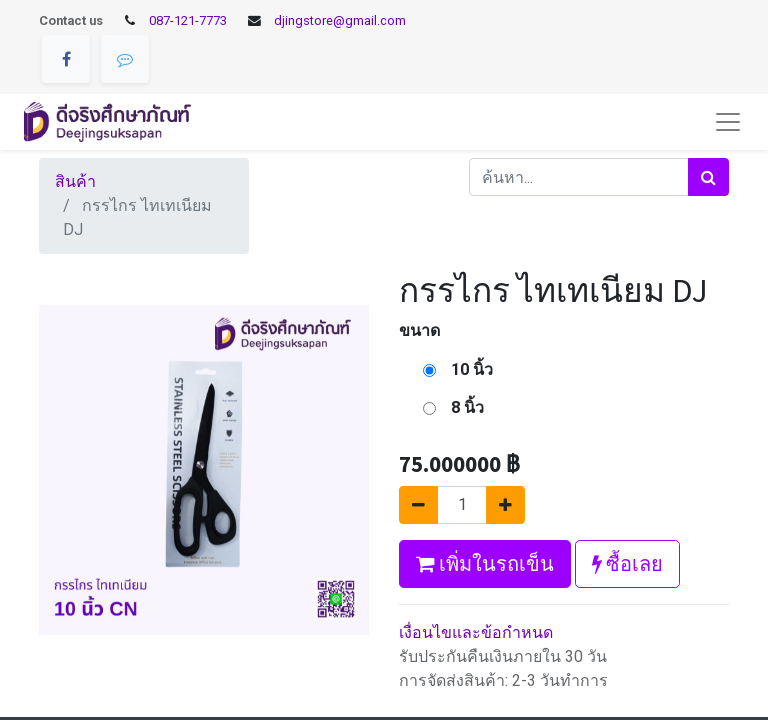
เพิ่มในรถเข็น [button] (485, 563)
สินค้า (75, 181)
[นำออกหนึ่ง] (418, 505)
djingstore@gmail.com (340, 20)
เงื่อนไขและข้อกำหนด (476, 632)
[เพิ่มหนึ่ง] (505, 505)
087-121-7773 (188, 20)
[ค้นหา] (708, 177)
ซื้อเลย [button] (627, 563)
